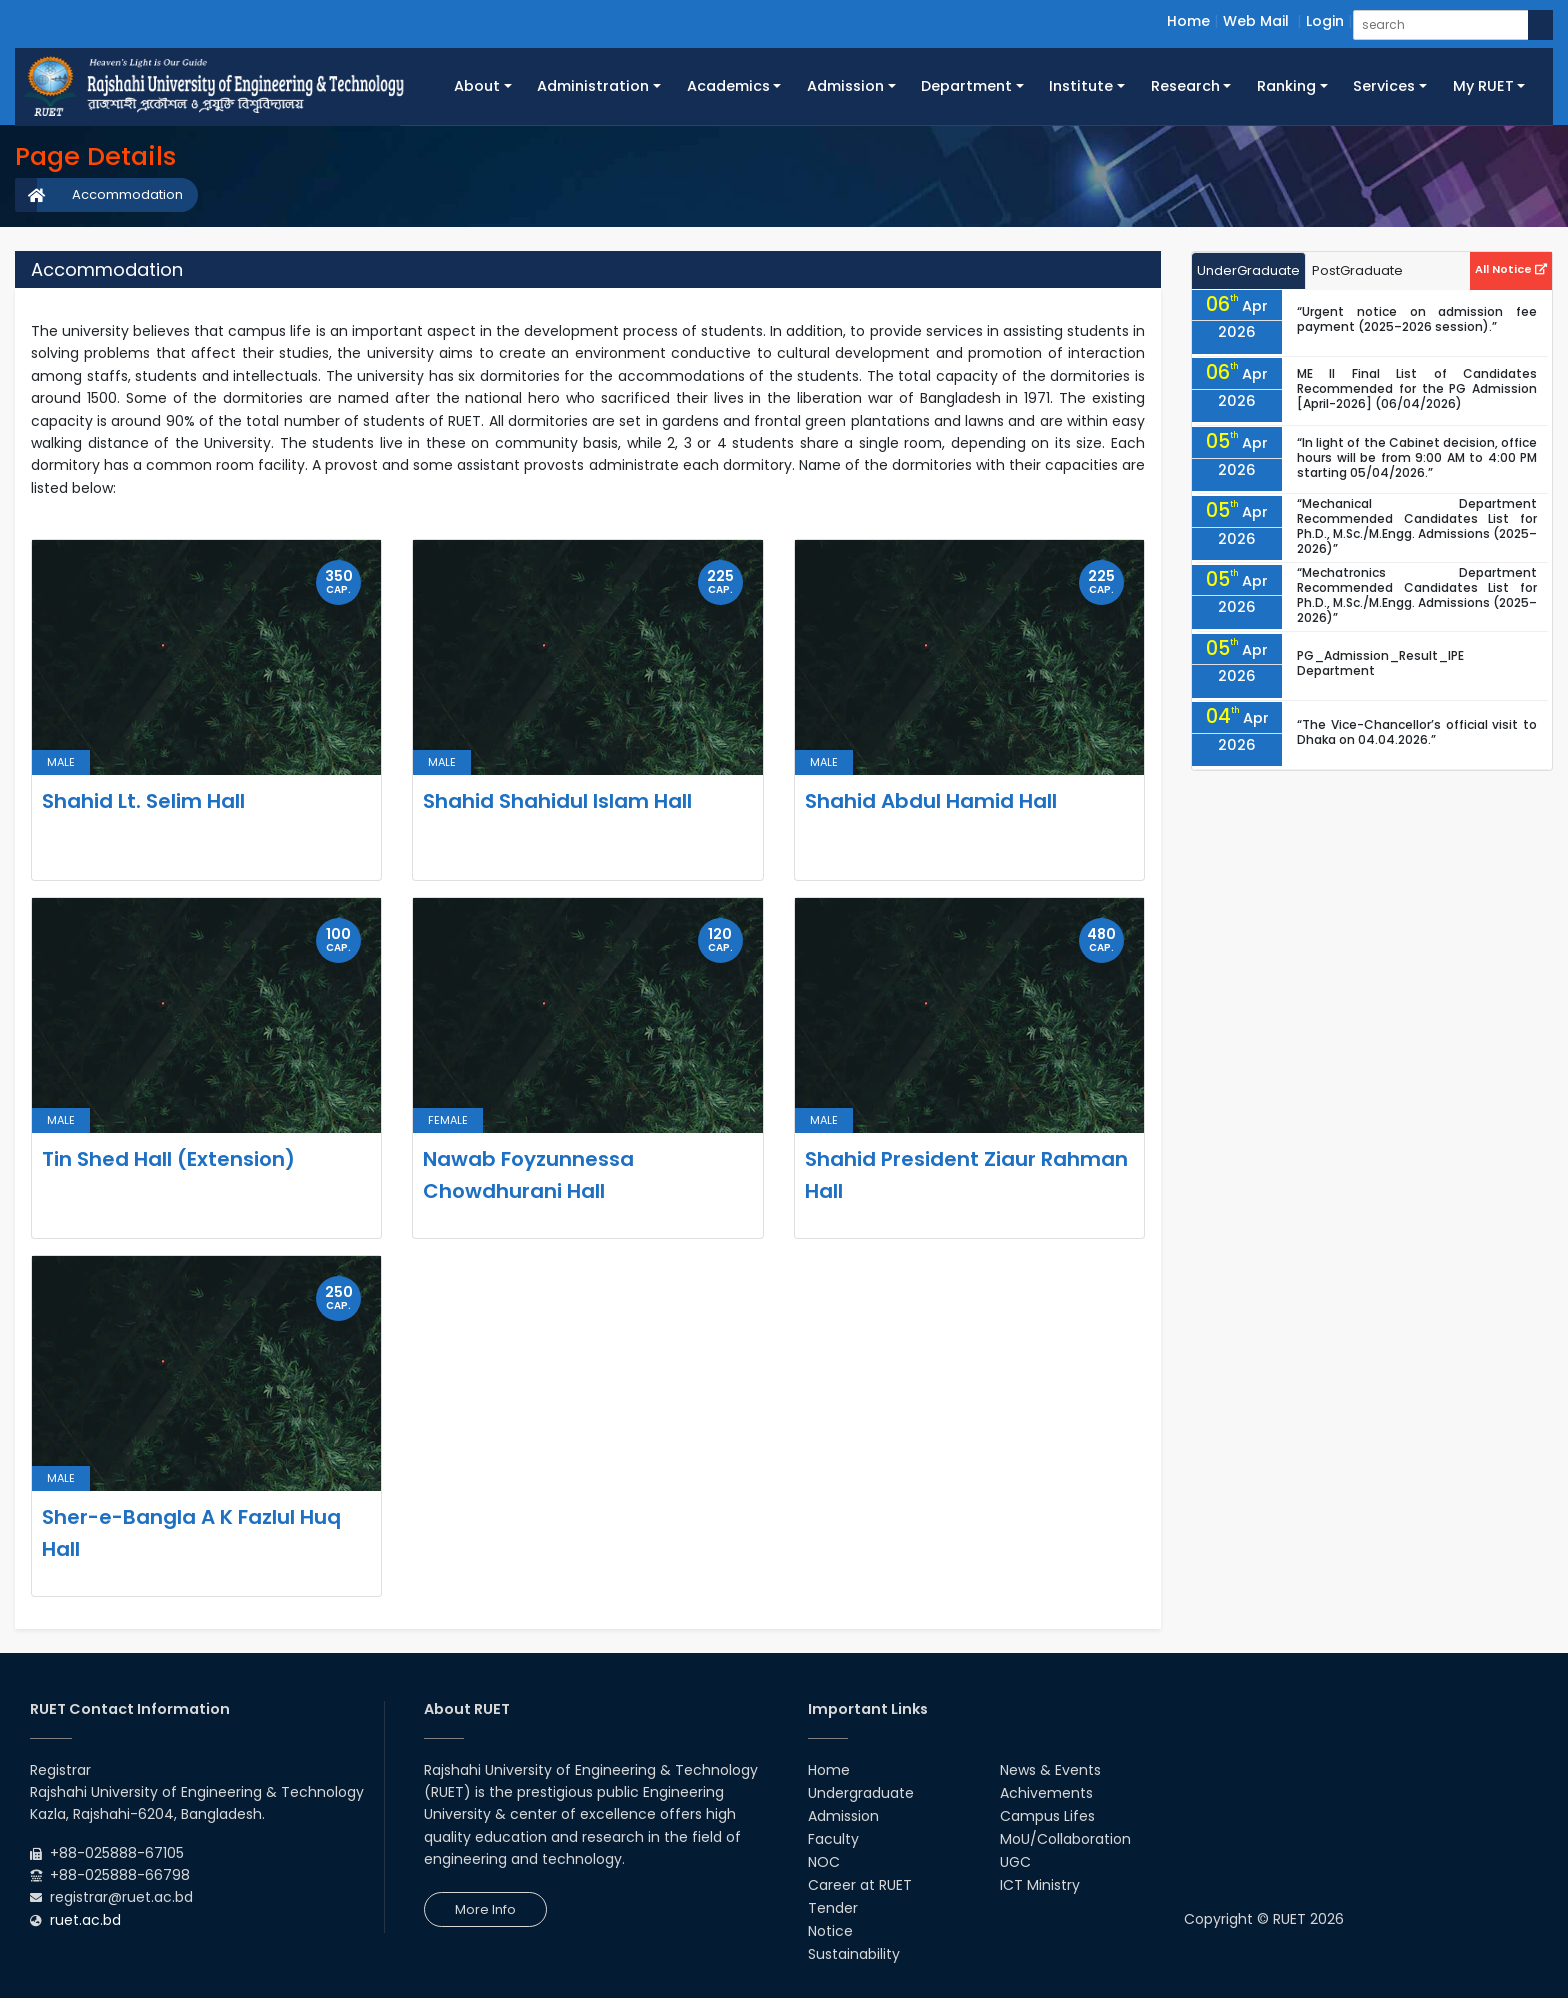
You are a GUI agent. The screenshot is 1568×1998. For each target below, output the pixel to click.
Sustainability (854, 1954)
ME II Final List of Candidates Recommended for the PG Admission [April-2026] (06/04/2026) (1417, 388)
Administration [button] (593, 86)
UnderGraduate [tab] (1248, 270)
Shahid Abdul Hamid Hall (931, 801)
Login (1325, 21)
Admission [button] (845, 86)
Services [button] (1384, 86)
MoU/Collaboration (1065, 1839)
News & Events (1050, 1770)
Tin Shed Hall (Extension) (168, 1159)
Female (448, 1120)
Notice (830, 1931)
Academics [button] (728, 86)
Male (61, 762)
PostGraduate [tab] (1357, 270)
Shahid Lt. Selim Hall (143, 801)
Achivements (1046, 1793)
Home (1188, 21)
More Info (485, 1909)
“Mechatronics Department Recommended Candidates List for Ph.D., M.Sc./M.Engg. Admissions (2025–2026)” (1417, 595)
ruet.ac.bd (85, 1920)
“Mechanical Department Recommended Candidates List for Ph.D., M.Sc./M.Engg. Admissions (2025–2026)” (1417, 526)
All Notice (1511, 269)
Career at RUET (860, 1885)
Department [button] (966, 86)
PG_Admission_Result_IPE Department (1380, 663)
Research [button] (1185, 86)
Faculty (833, 1839)
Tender (833, 1908)
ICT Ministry (1040, 1885)
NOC (824, 1862)
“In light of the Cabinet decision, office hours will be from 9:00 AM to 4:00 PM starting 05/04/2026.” (1417, 457)
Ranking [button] (1286, 86)
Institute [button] (1081, 86)
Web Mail (1256, 21)
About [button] (477, 86)
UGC (1015, 1862)
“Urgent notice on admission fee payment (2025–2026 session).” (1417, 319)
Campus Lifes (1047, 1816)
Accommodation (127, 194)
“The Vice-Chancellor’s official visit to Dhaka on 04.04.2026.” (1417, 732)
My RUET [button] (1483, 86)
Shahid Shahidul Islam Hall (557, 801)
